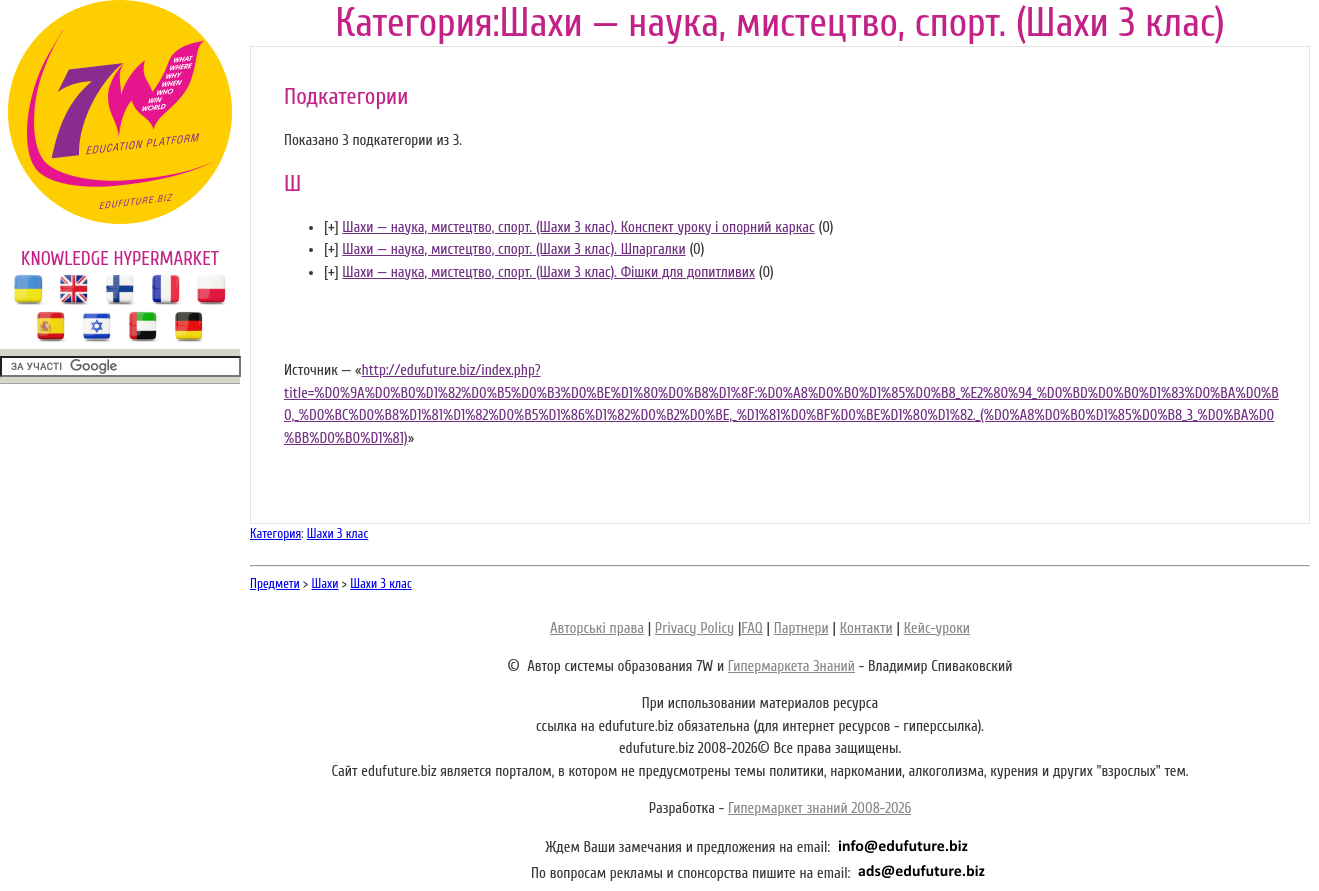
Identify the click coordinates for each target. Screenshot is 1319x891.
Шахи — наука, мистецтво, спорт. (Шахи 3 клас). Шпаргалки (513, 249)
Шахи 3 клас (338, 533)
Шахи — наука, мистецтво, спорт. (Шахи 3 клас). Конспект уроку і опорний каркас (578, 227)
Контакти (866, 628)
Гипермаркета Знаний (791, 666)
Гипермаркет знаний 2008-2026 (819, 808)
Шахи (325, 583)
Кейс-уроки (937, 628)
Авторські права (597, 628)
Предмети (275, 583)
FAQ (751, 628)
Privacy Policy (694, 628)
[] (331, 227)
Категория (275, 533)
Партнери (801, 628)
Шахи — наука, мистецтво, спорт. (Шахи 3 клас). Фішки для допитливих (548, 272)
